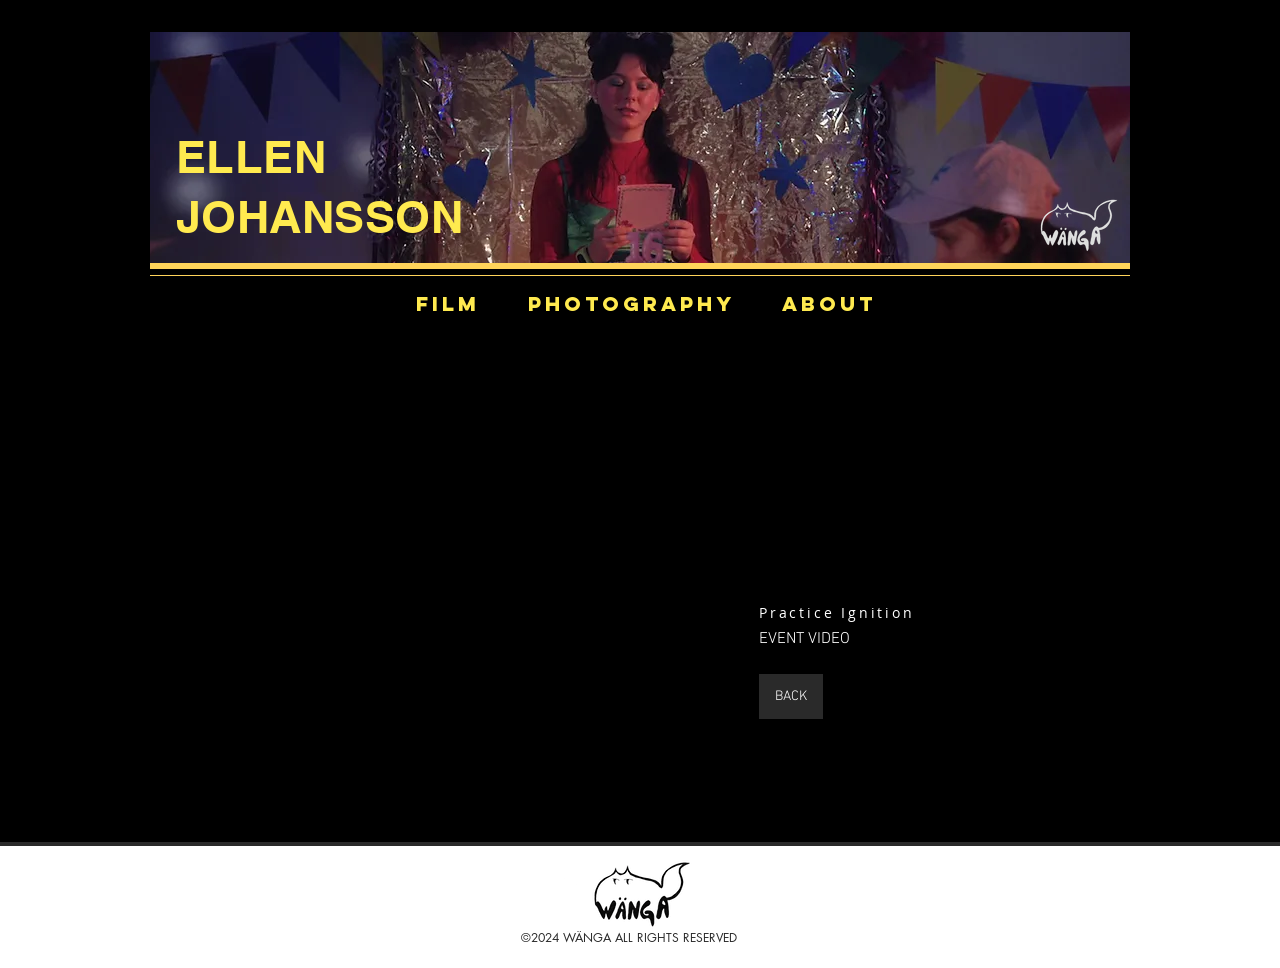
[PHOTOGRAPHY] (631, 303)
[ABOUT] (829, 303)
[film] (448, 303)
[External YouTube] (487, 575)
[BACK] (791, 696)
